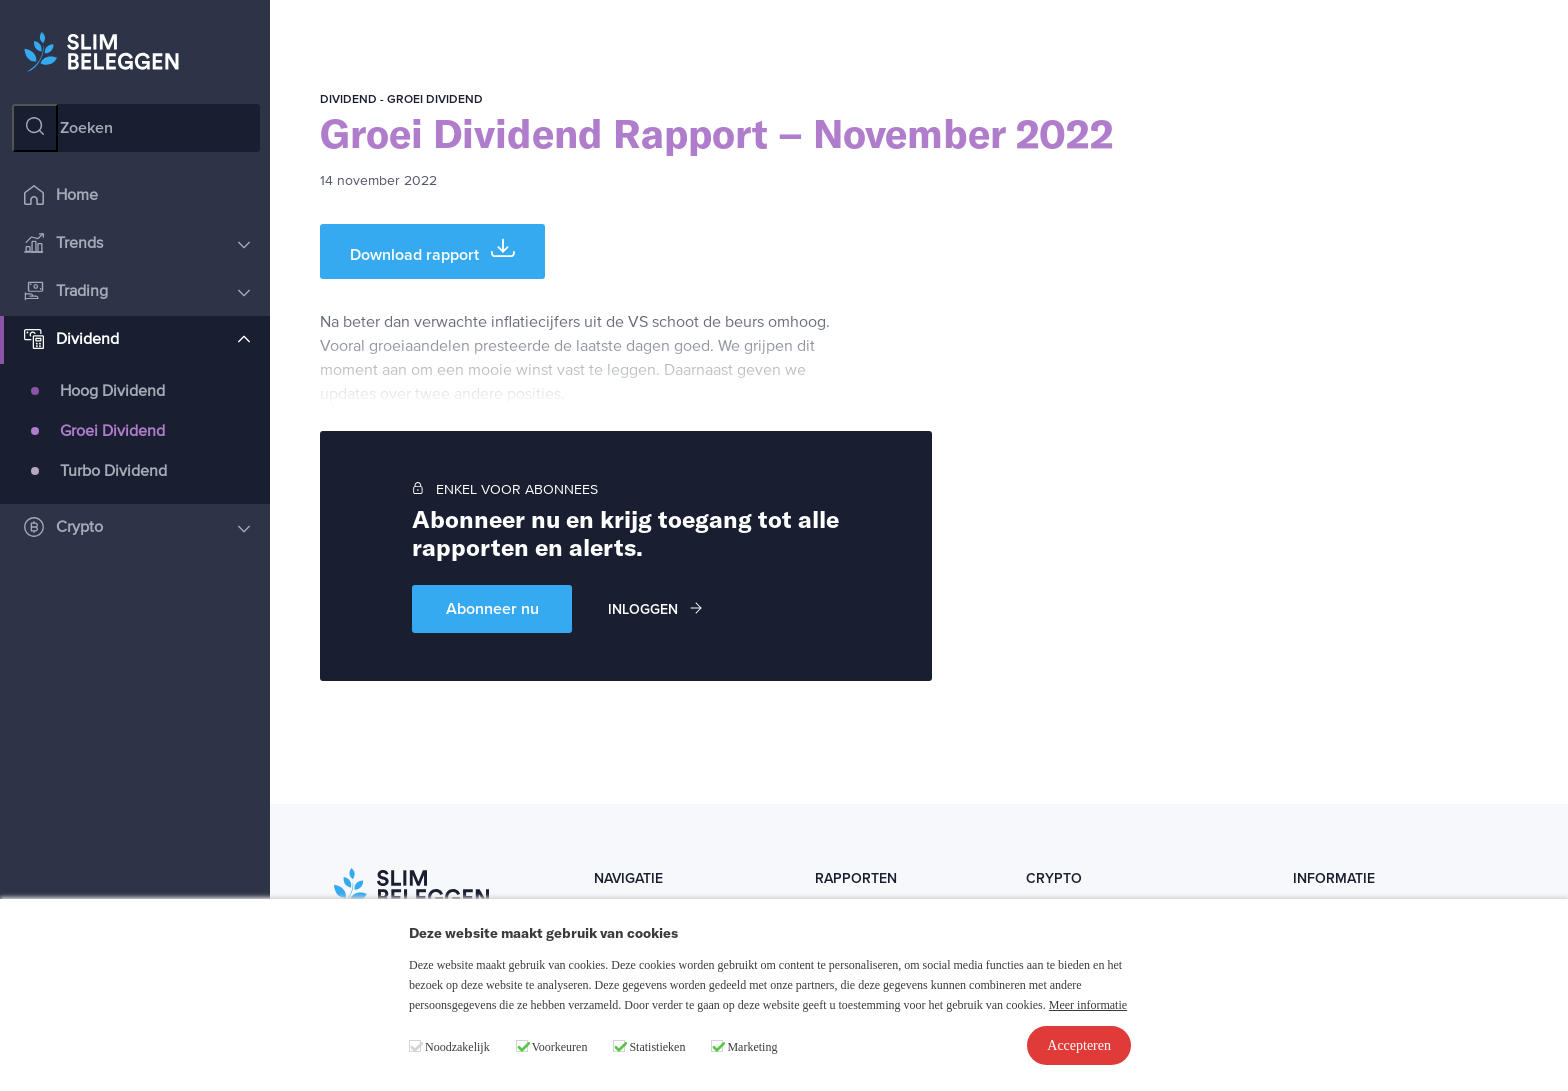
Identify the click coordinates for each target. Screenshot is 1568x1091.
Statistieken (657, 1047)
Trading (137, 292)
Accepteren (1079, 1045)
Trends (137, 244)
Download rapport (432, 250)
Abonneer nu (492, 609)
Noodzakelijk (457, 1047)
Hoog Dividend (112, 392)
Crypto (137, 528)
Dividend (137, 340)
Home (61, 196)
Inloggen (655, 610)
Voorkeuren (560, 1047)
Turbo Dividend (113, 472)
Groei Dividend (112, 432)
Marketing (752, 1047)
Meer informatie (1088, 1005)
